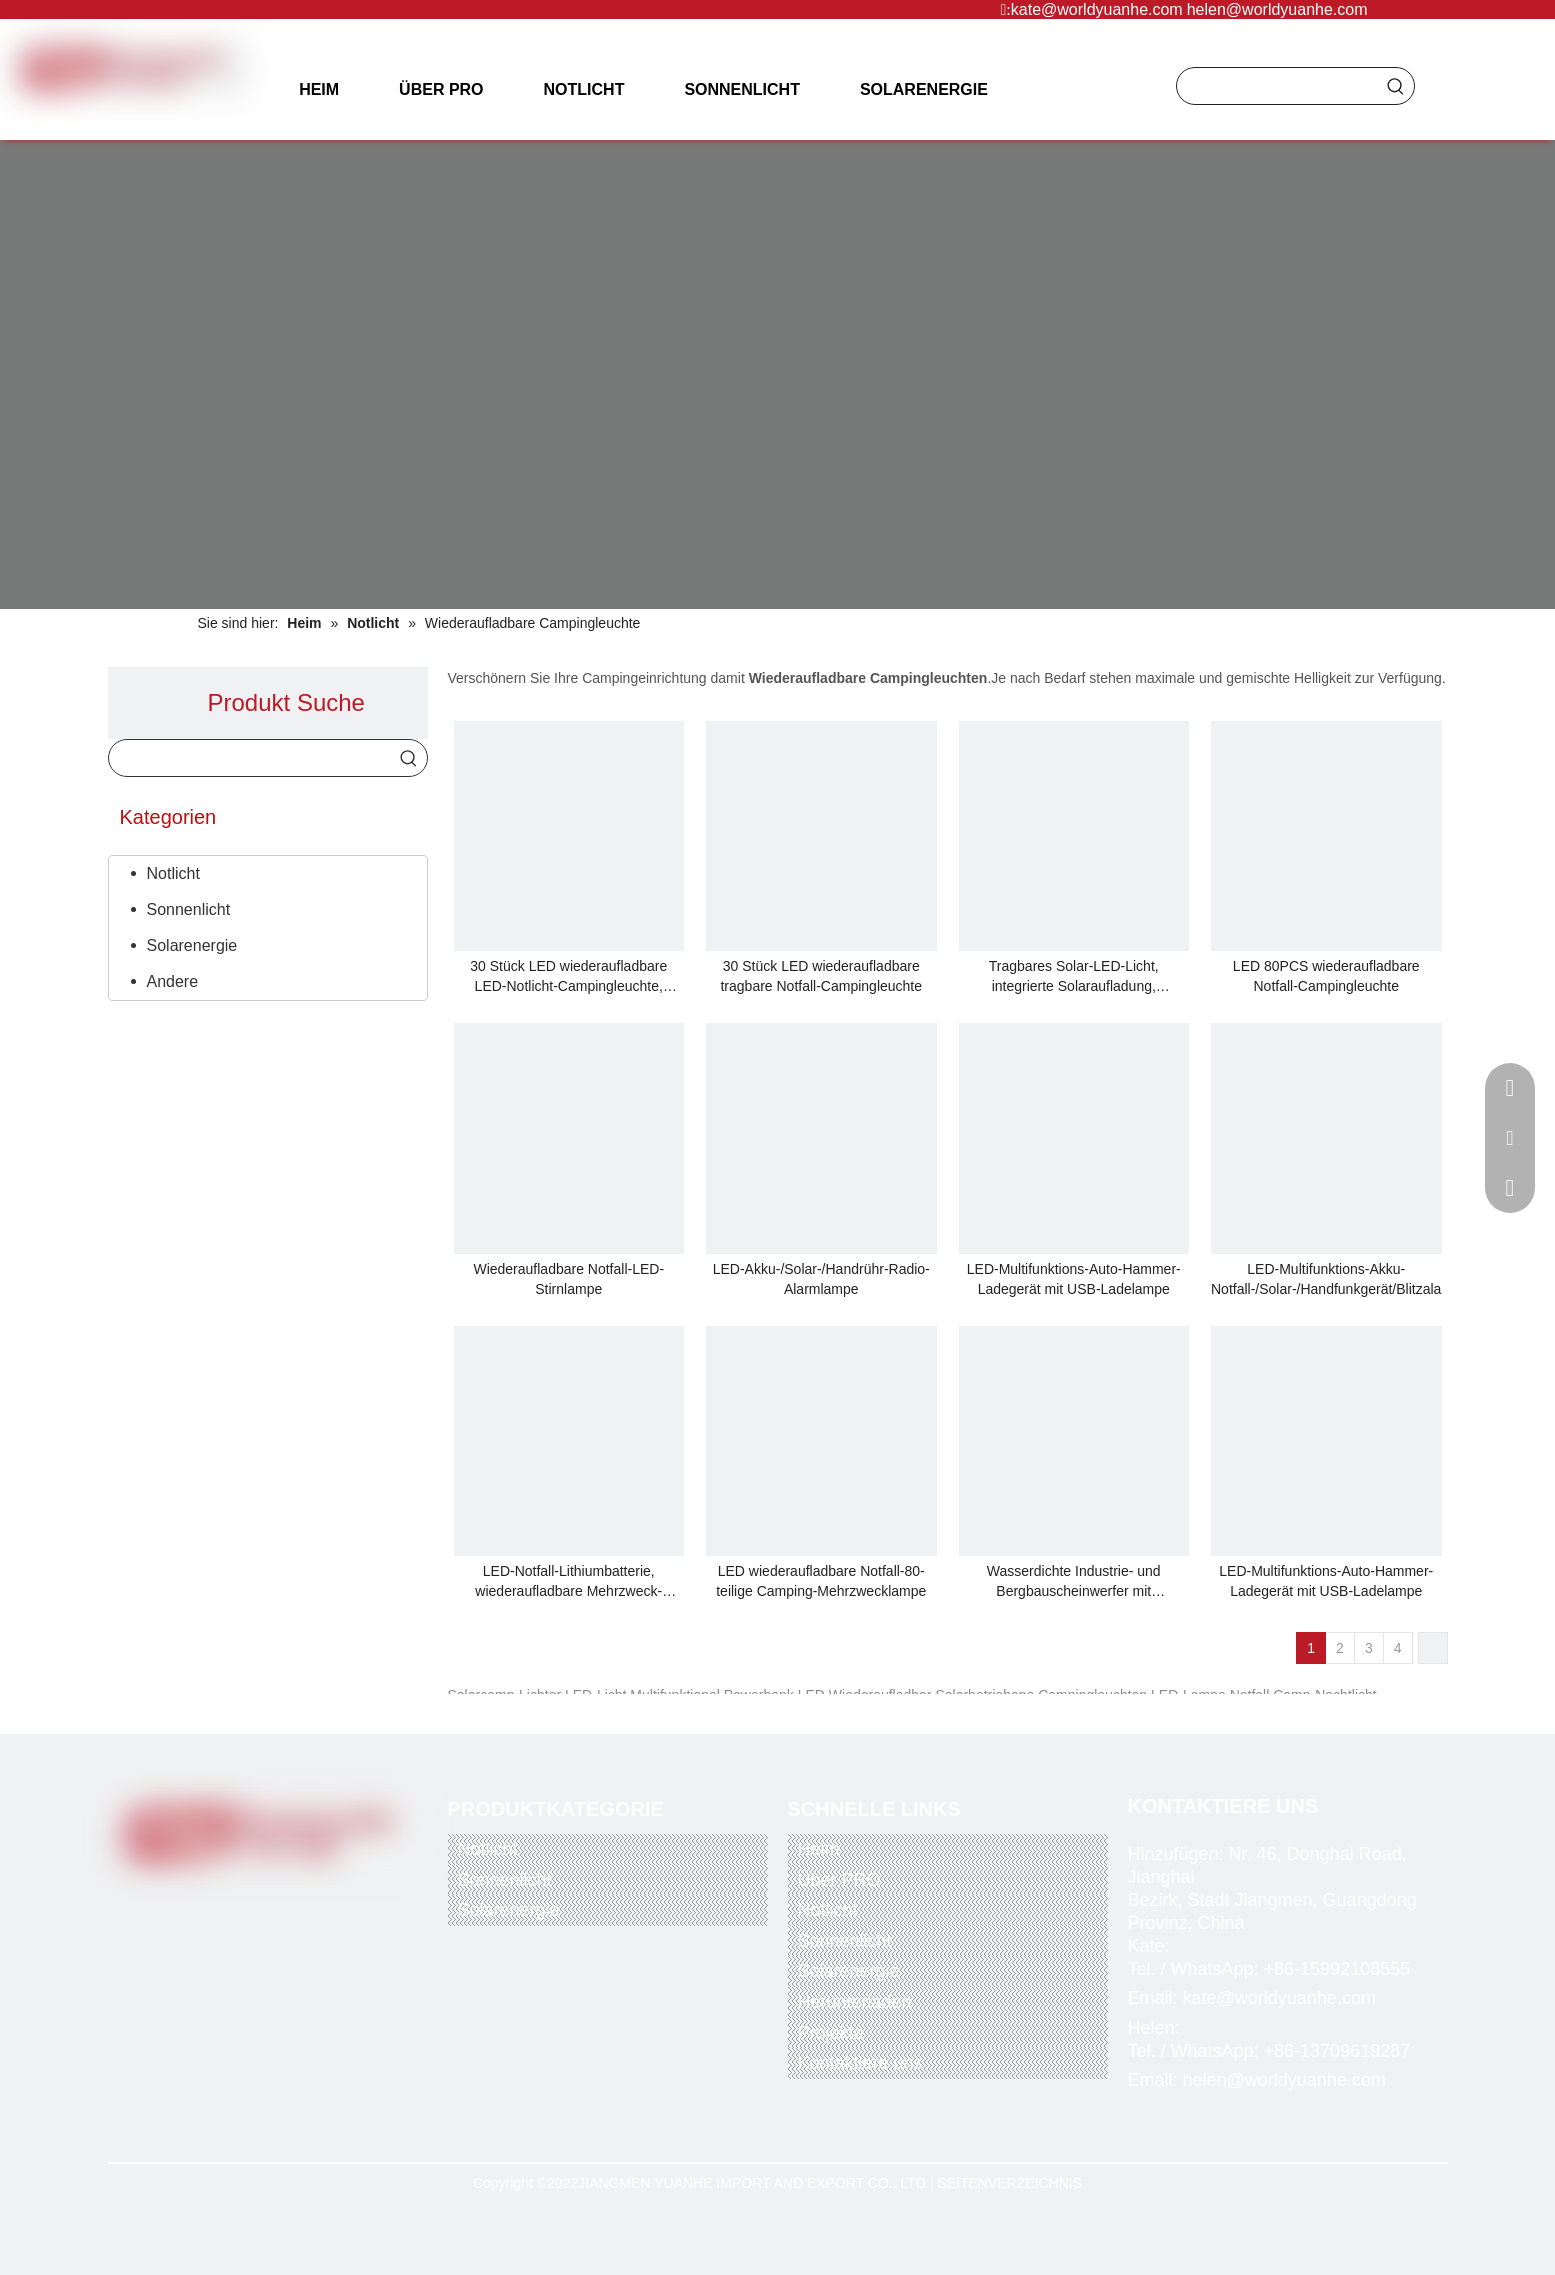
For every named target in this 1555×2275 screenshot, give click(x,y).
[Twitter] (230, 1900)
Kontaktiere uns (860, 2063)
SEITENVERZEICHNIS (1009, 2183)
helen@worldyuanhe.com (1277, 9)
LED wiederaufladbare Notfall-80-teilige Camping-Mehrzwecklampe (821, 1581)
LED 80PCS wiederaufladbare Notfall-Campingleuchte (1326, 976)
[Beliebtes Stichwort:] (1396, 86)
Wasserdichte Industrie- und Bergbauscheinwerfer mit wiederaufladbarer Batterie (1074, 1582)
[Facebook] (189, 1900)
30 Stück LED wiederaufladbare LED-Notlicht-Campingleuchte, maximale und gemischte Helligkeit (569, 977)
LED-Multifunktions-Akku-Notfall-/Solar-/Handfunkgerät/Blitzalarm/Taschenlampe (1326, 1279)
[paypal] (176, 1994)
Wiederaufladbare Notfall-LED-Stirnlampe (568, 1279)
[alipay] (331, 1994)
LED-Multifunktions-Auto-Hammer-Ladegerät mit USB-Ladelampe (1074, 1279)
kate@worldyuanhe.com (1097, 9)
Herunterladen (855, 2002)
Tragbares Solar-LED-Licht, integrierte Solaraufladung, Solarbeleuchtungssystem (1074, 977)
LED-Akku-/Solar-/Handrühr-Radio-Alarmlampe (821, 1279)
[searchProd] (1277, 86)
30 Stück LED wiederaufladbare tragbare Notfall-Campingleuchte (821, 976)
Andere (173, 981)
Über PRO (839, 1880)
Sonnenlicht (189, 909)
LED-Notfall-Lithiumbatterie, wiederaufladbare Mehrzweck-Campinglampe (568, 1582)
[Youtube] (271, 1900)
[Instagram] (312, 1900)
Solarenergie (192, 945)
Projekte (831, 2033)
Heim (819, 1849)
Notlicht (173, 873)
